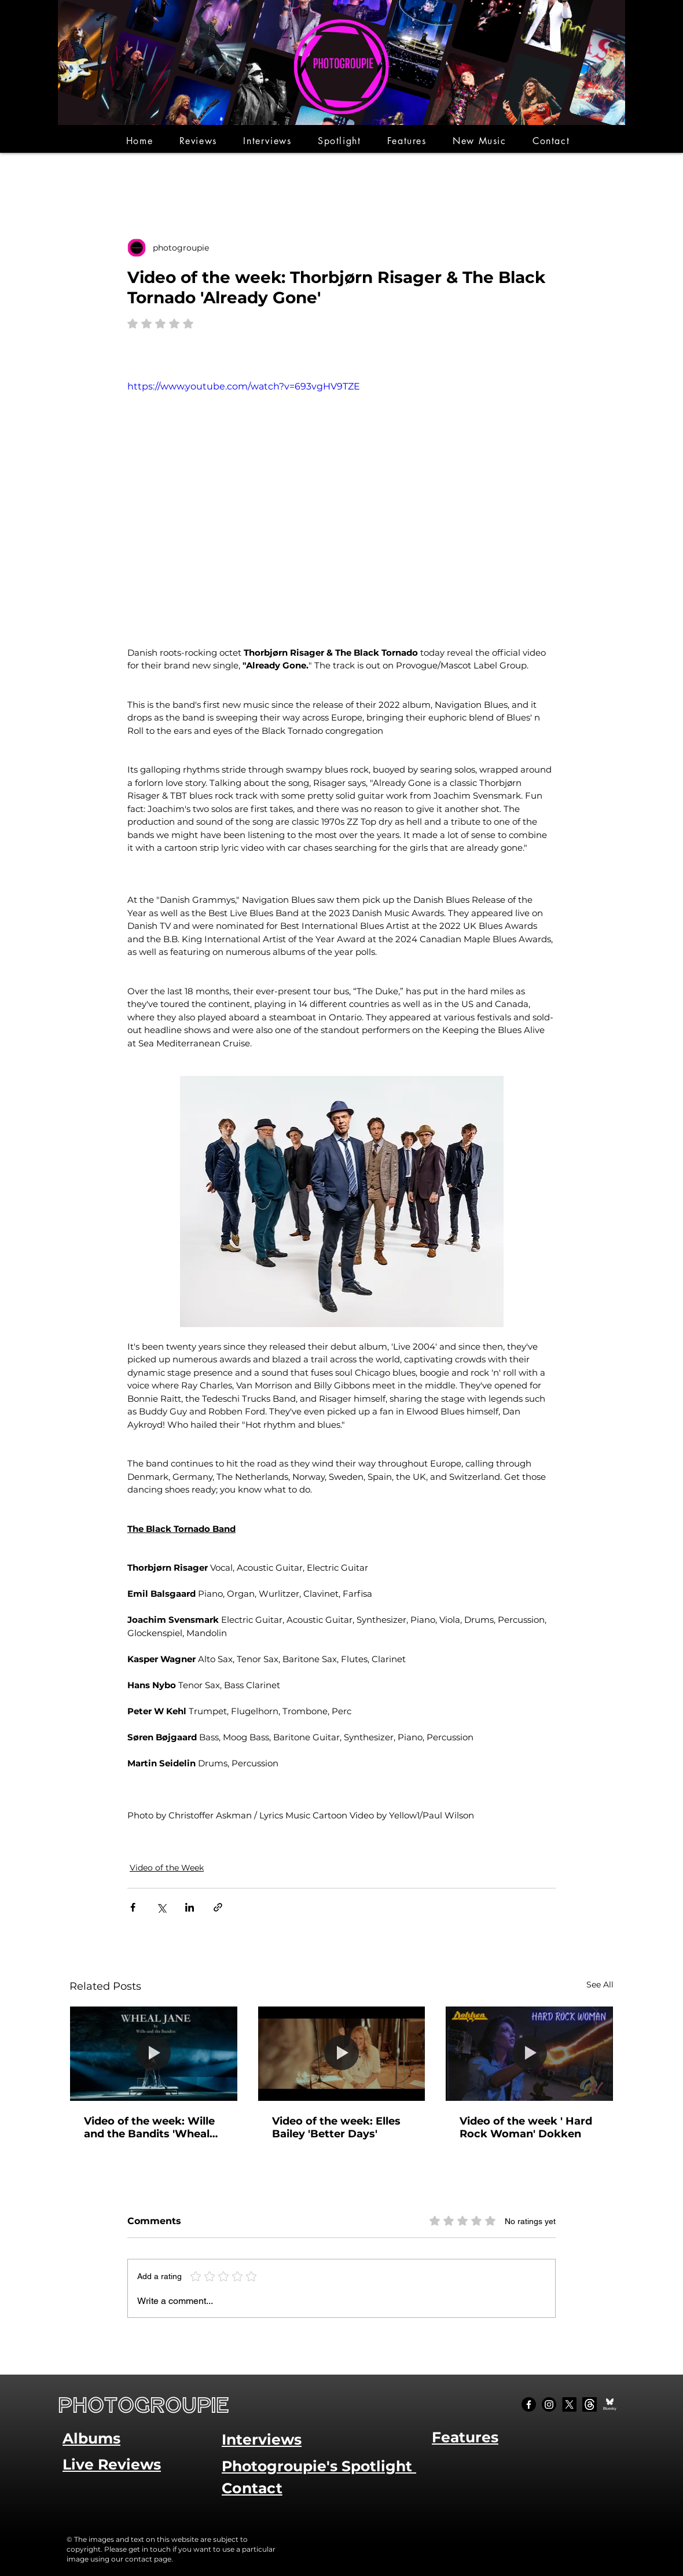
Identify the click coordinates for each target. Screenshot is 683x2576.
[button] (198, 141)
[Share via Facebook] (132, 1907)
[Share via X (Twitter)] (161, 1907)
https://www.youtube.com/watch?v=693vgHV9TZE (243, 386)
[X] (569, 2404)
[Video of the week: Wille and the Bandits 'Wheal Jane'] (153, 2053)
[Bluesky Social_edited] (610, 2404)
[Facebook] (529, 2404)
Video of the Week (167, 1867)
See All (600, 1984)
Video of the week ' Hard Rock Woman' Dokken (526, 2127)
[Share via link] (217, 1907)
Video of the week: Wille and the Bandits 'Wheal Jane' (149, 2127)
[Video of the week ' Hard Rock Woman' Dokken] (529, 2053)
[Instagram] (549, 2404)
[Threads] (589, 2404)
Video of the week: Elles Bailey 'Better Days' (336, 2127)
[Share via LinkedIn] (189, 1907)
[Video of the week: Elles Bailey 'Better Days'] (341, 2053)
